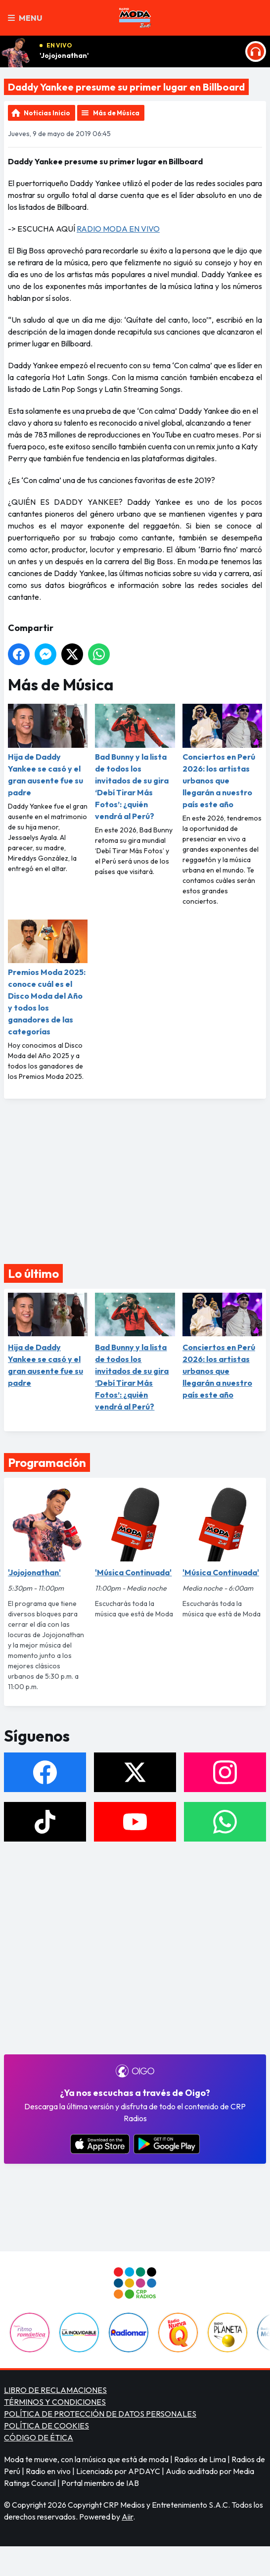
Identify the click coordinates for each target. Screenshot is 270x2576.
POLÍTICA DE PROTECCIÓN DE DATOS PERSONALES (100, 2414)
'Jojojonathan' (64, 55)
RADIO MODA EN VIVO (118, 229)
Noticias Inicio (47, 113)
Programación (47, 1462)
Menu (25, 18)
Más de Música (116, 113)
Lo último (33, 1273)
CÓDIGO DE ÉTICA (38, 2437)
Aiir (127, 2517)
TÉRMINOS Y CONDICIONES (55, 2402)
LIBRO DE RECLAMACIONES (55, 2390)
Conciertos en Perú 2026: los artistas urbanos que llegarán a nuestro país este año (222, 756)
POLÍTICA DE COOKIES (46, 2425)
